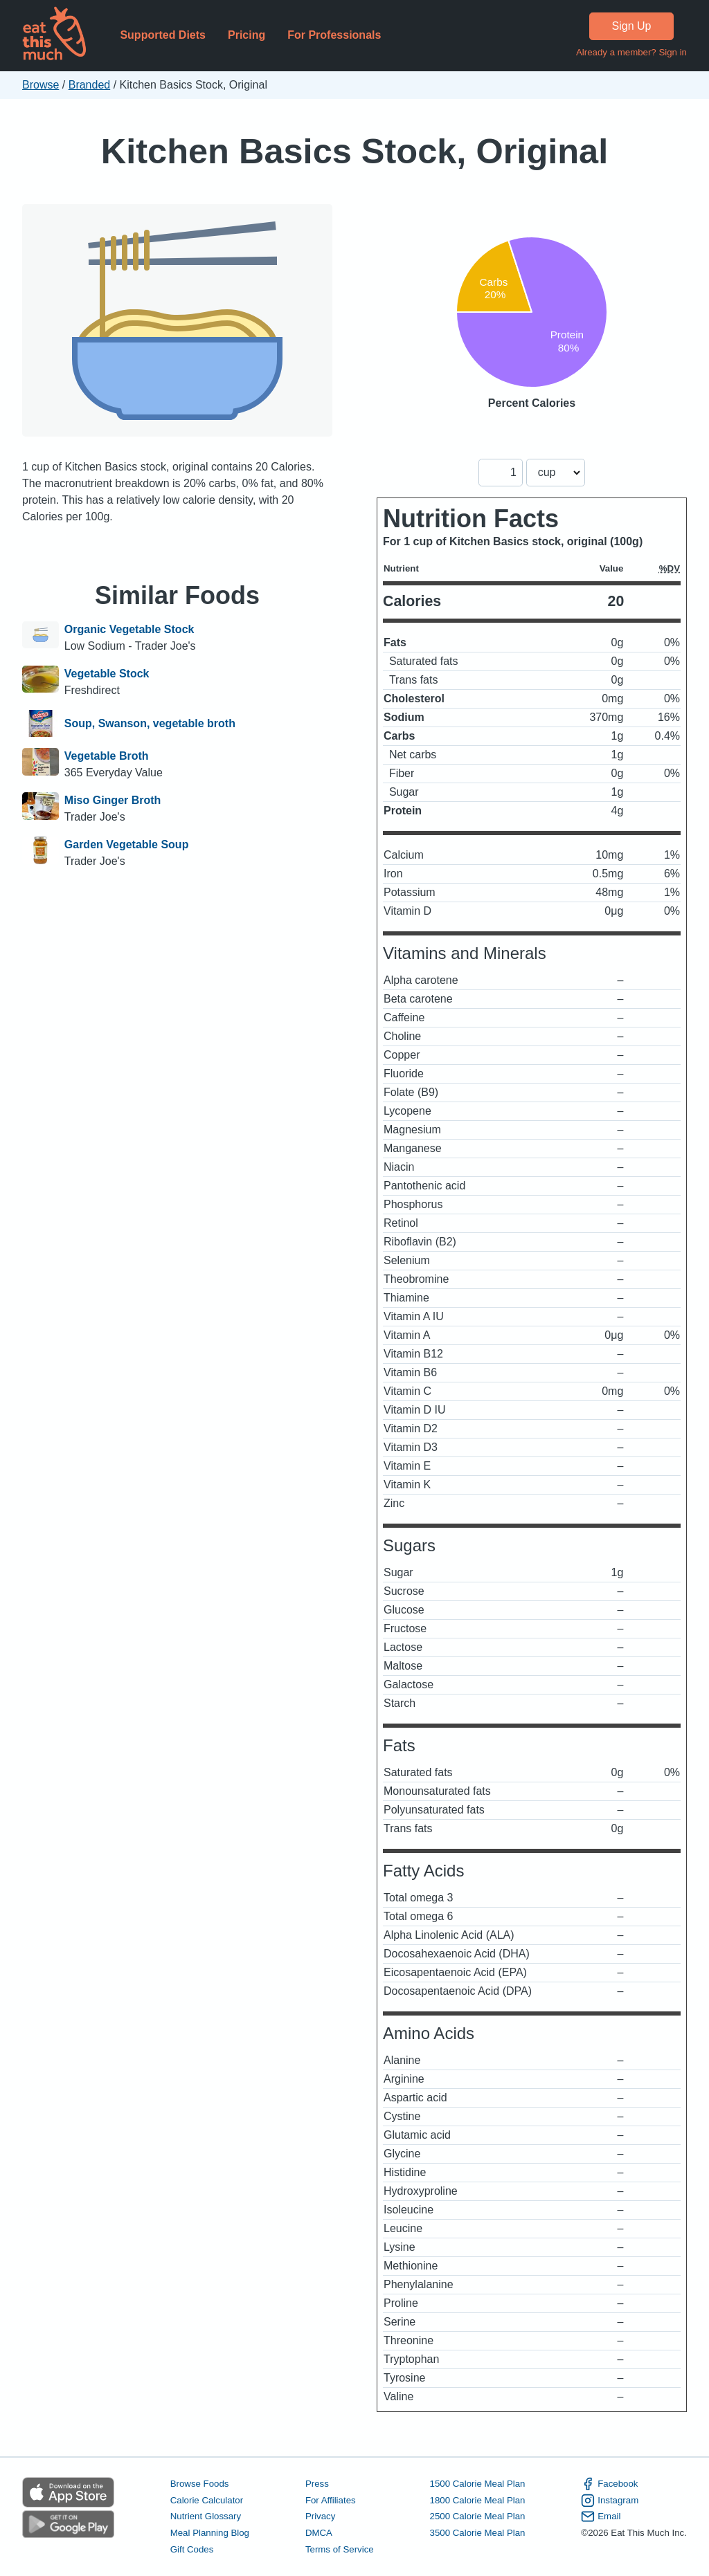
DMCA (318, 2533)
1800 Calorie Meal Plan (478, 2500)
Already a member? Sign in (631, 52)
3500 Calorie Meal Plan (478, 2533)
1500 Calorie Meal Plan (478, 2483)
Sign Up (632, 26)
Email (600, 2516)
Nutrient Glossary (205, 2516)
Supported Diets (163, 35)
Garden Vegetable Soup (126, 844)
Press (317, 2483)
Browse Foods (199, 2483)
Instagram (609, 2501)
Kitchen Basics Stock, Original (354, 151)
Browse (40, 85)
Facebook (609, 2484)
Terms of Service (339, 2549)
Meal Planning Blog (209, 2533)
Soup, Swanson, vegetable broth (149, 724)
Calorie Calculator (206, 2500)
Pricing (246, 35)
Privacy (320, 2516)
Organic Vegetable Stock (129, 629)
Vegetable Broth (106, 756)
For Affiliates (330, 2500)
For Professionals (334, 35)
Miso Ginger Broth (112, 800)
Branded (90, 85)
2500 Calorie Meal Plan (478, 2516)
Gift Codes (192, 2549)
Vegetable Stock (107, 673)
